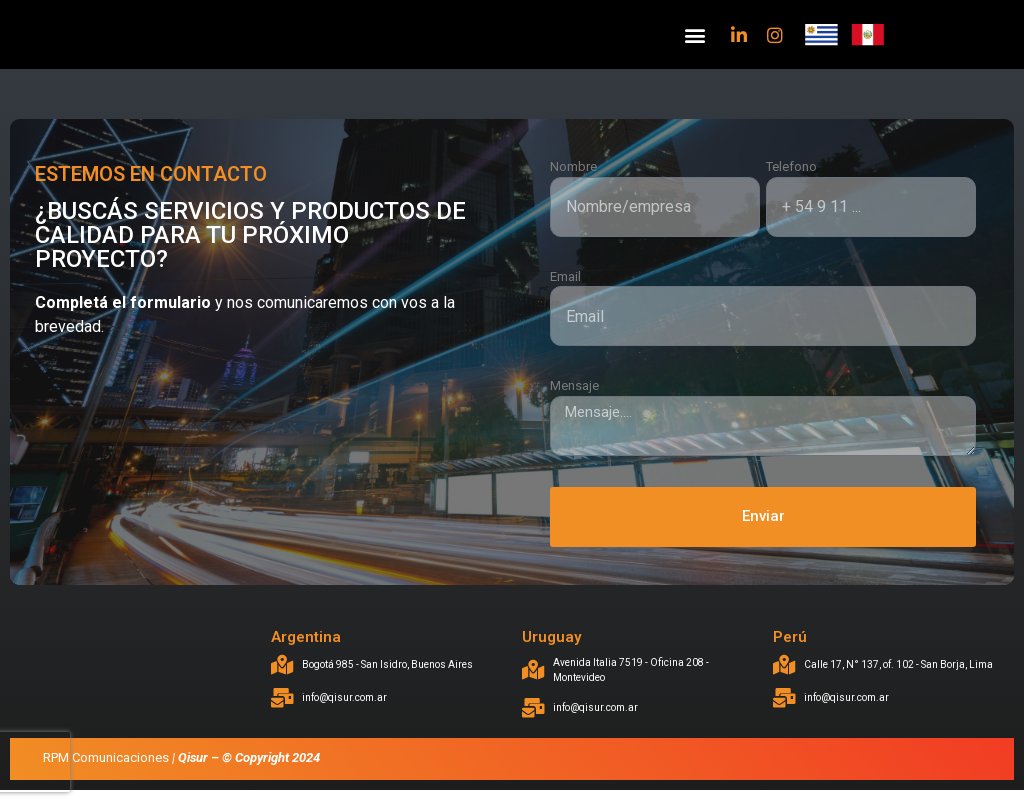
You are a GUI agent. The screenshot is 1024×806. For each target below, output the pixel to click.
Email (565, 291)
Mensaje (574, 401)
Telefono (791, 182)
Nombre (573, 182)
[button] (694, 42)
